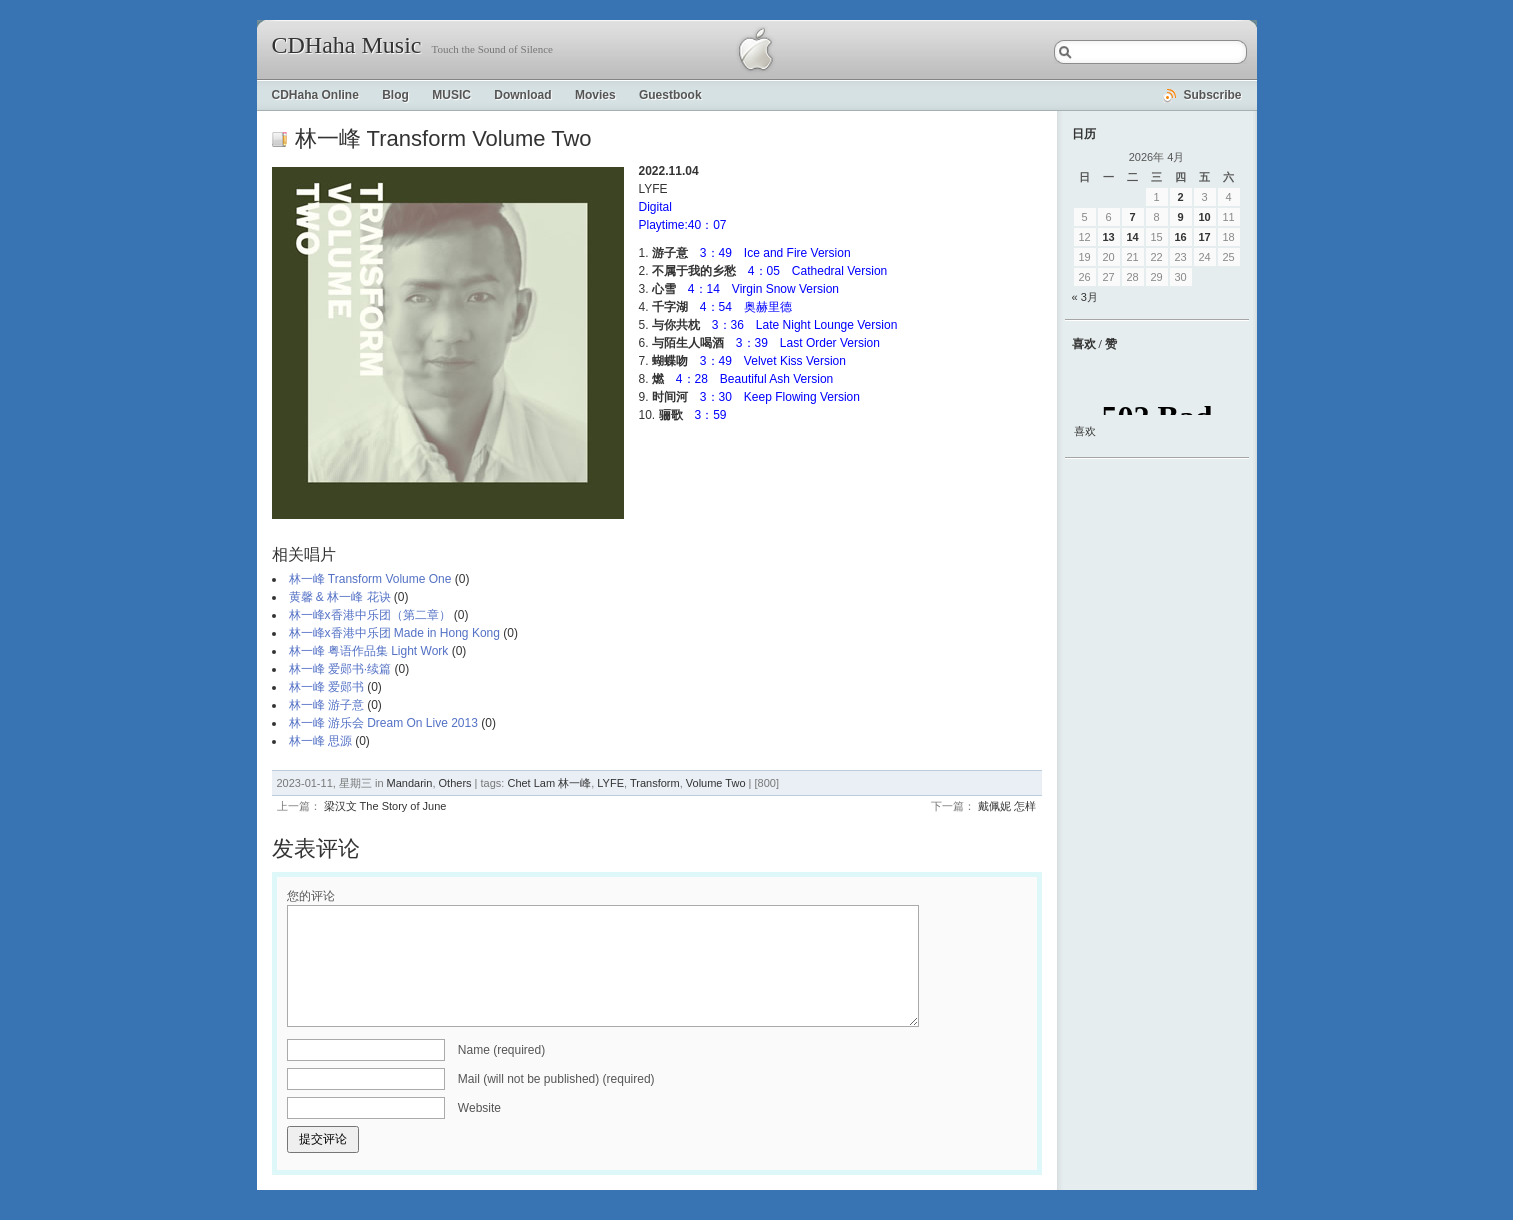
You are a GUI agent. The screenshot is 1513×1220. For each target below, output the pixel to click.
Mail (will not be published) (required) (556, 1079)
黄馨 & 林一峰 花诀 (340, 597)
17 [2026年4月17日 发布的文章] (1204, 237)
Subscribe (1212, 95)
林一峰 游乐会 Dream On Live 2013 (383, 723)
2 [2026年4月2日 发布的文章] (1180, 197)
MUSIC (451, 95)
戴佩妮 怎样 (1007, 806)
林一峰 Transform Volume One (370, 579)
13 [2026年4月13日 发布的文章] (1108, 237)
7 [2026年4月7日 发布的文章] (1132, 217)
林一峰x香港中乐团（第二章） (370, 615)
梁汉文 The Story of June (385, 806)
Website (479, 1108)
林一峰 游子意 (326, 705)
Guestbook (670, 95)
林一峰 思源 (320, 741)
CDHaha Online (315, 95)
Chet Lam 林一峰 (549, 783)
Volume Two (716, 783)
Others (455, 783)
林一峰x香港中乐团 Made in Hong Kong (394, 633)
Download (522, 95)
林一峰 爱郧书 (326, 687)
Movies (595, 95)
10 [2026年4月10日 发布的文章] (1204, 217)
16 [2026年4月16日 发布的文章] (1180, 237)
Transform (655, 783)
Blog (395, 95)
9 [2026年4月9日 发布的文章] (1180, 217)
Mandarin (410, 783)
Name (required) (501, 1050)
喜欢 (1085, 431)
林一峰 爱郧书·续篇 (340, 669)
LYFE (610, 783)
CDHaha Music (347, 45)
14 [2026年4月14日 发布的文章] (1132, 237)
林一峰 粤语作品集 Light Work (369, 651)
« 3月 (1085, 297)
